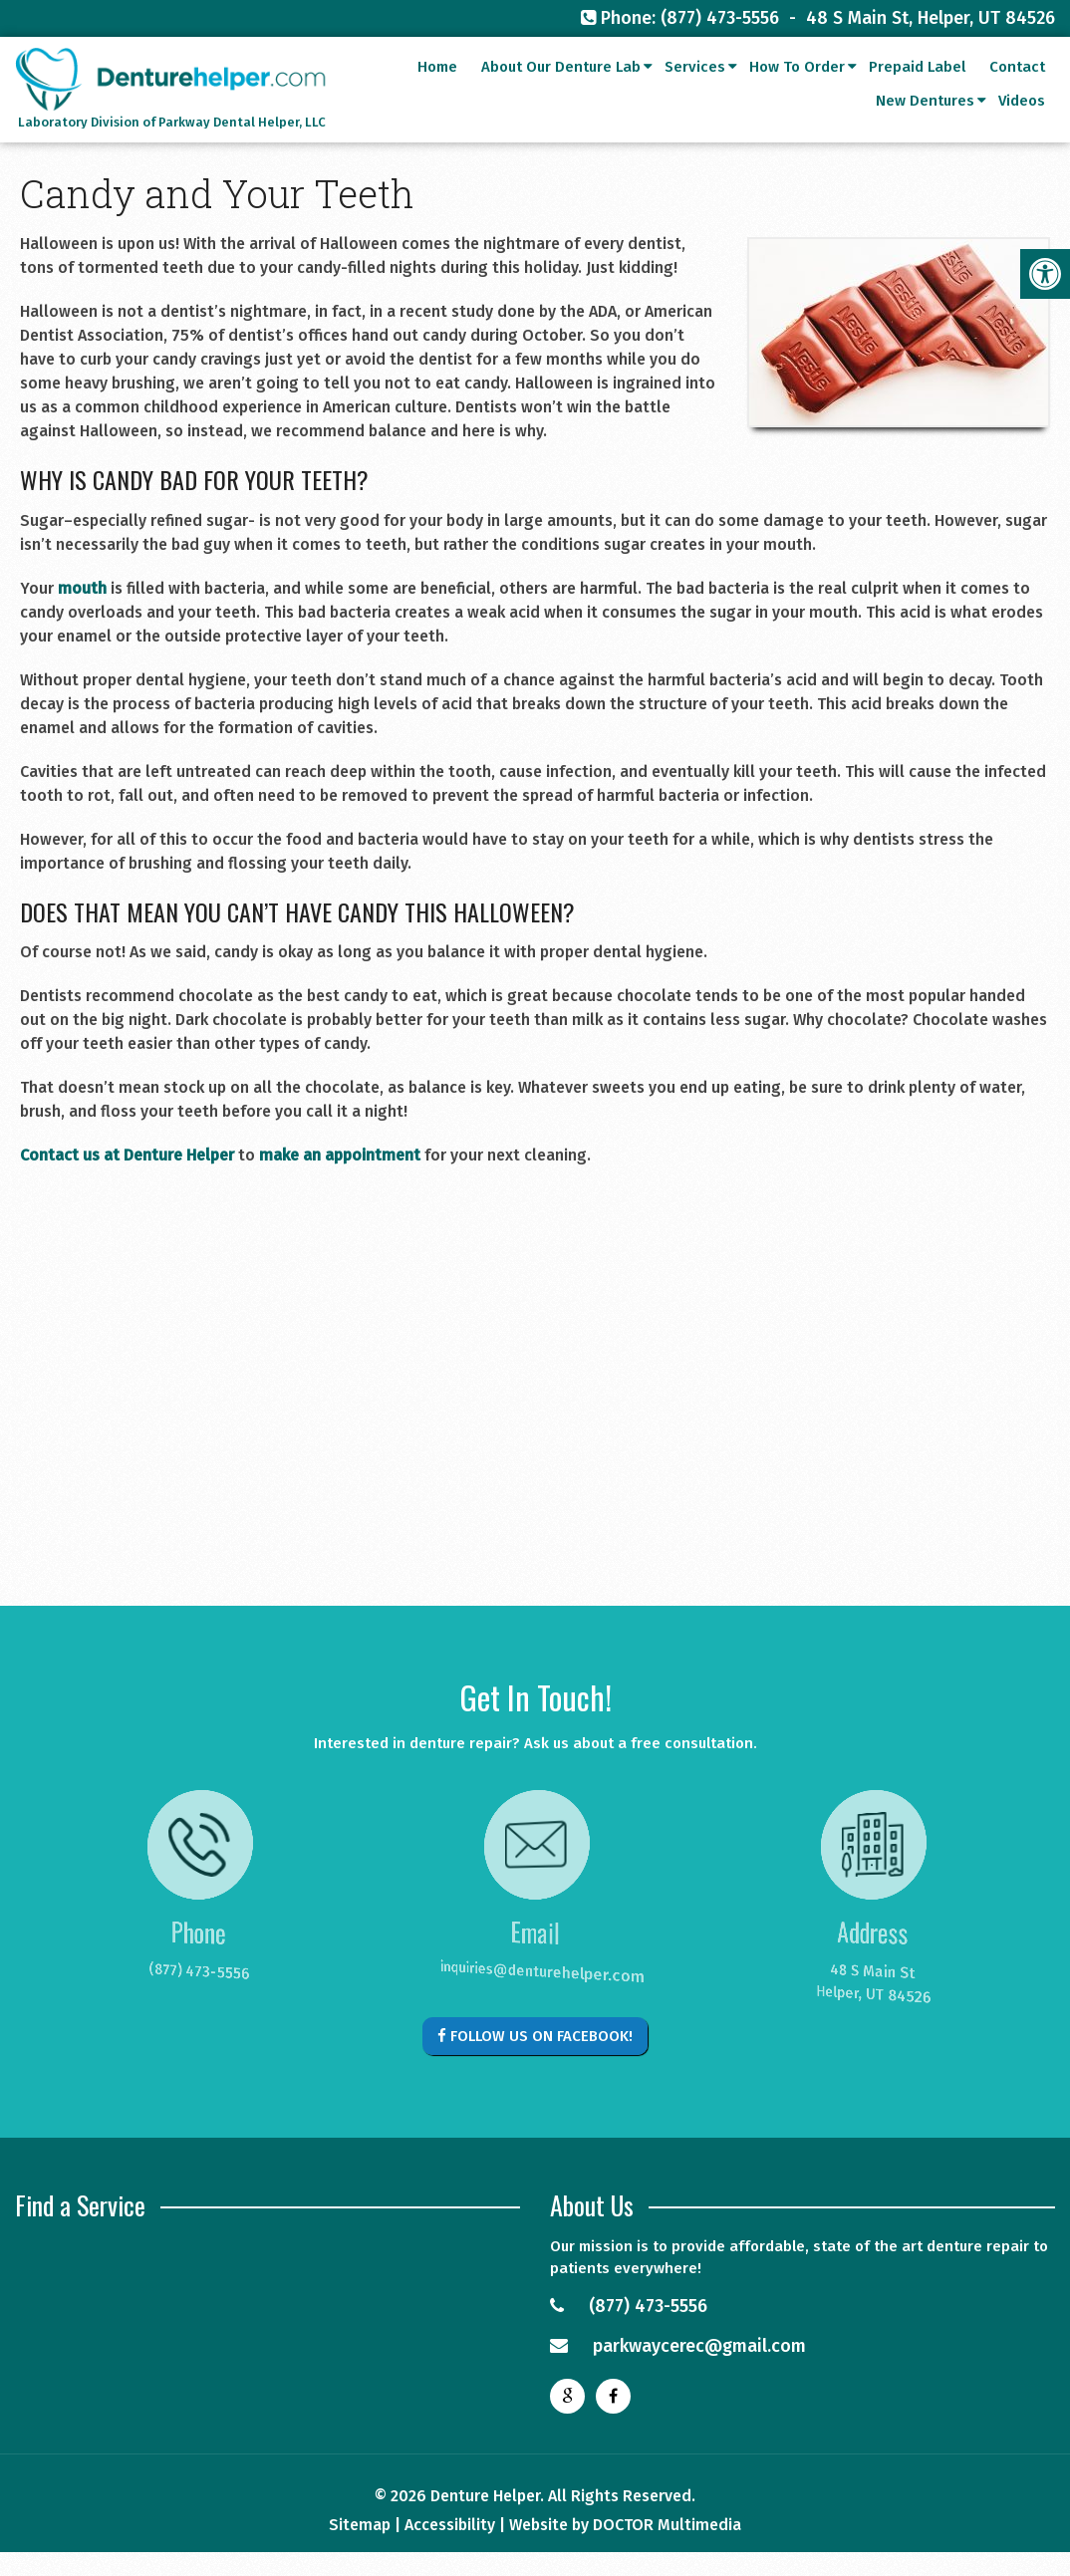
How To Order (797, 94)
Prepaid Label (917, 94)
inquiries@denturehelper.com (525, 1972)
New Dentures (925, 127)
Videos (1021, 127)
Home (437, 94)
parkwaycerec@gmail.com (678, 2346)
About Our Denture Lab (561, 94)
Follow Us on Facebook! (535, 2036)
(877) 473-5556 (720, 18)
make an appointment (339, 1155)
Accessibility (449, 2524)
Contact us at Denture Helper (127, 1155)
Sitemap (360, 2524)
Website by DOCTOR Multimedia (625, 2524)
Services (695, 94)
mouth (82, 588)
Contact (1017, 94)
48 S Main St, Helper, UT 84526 (930, 18)
